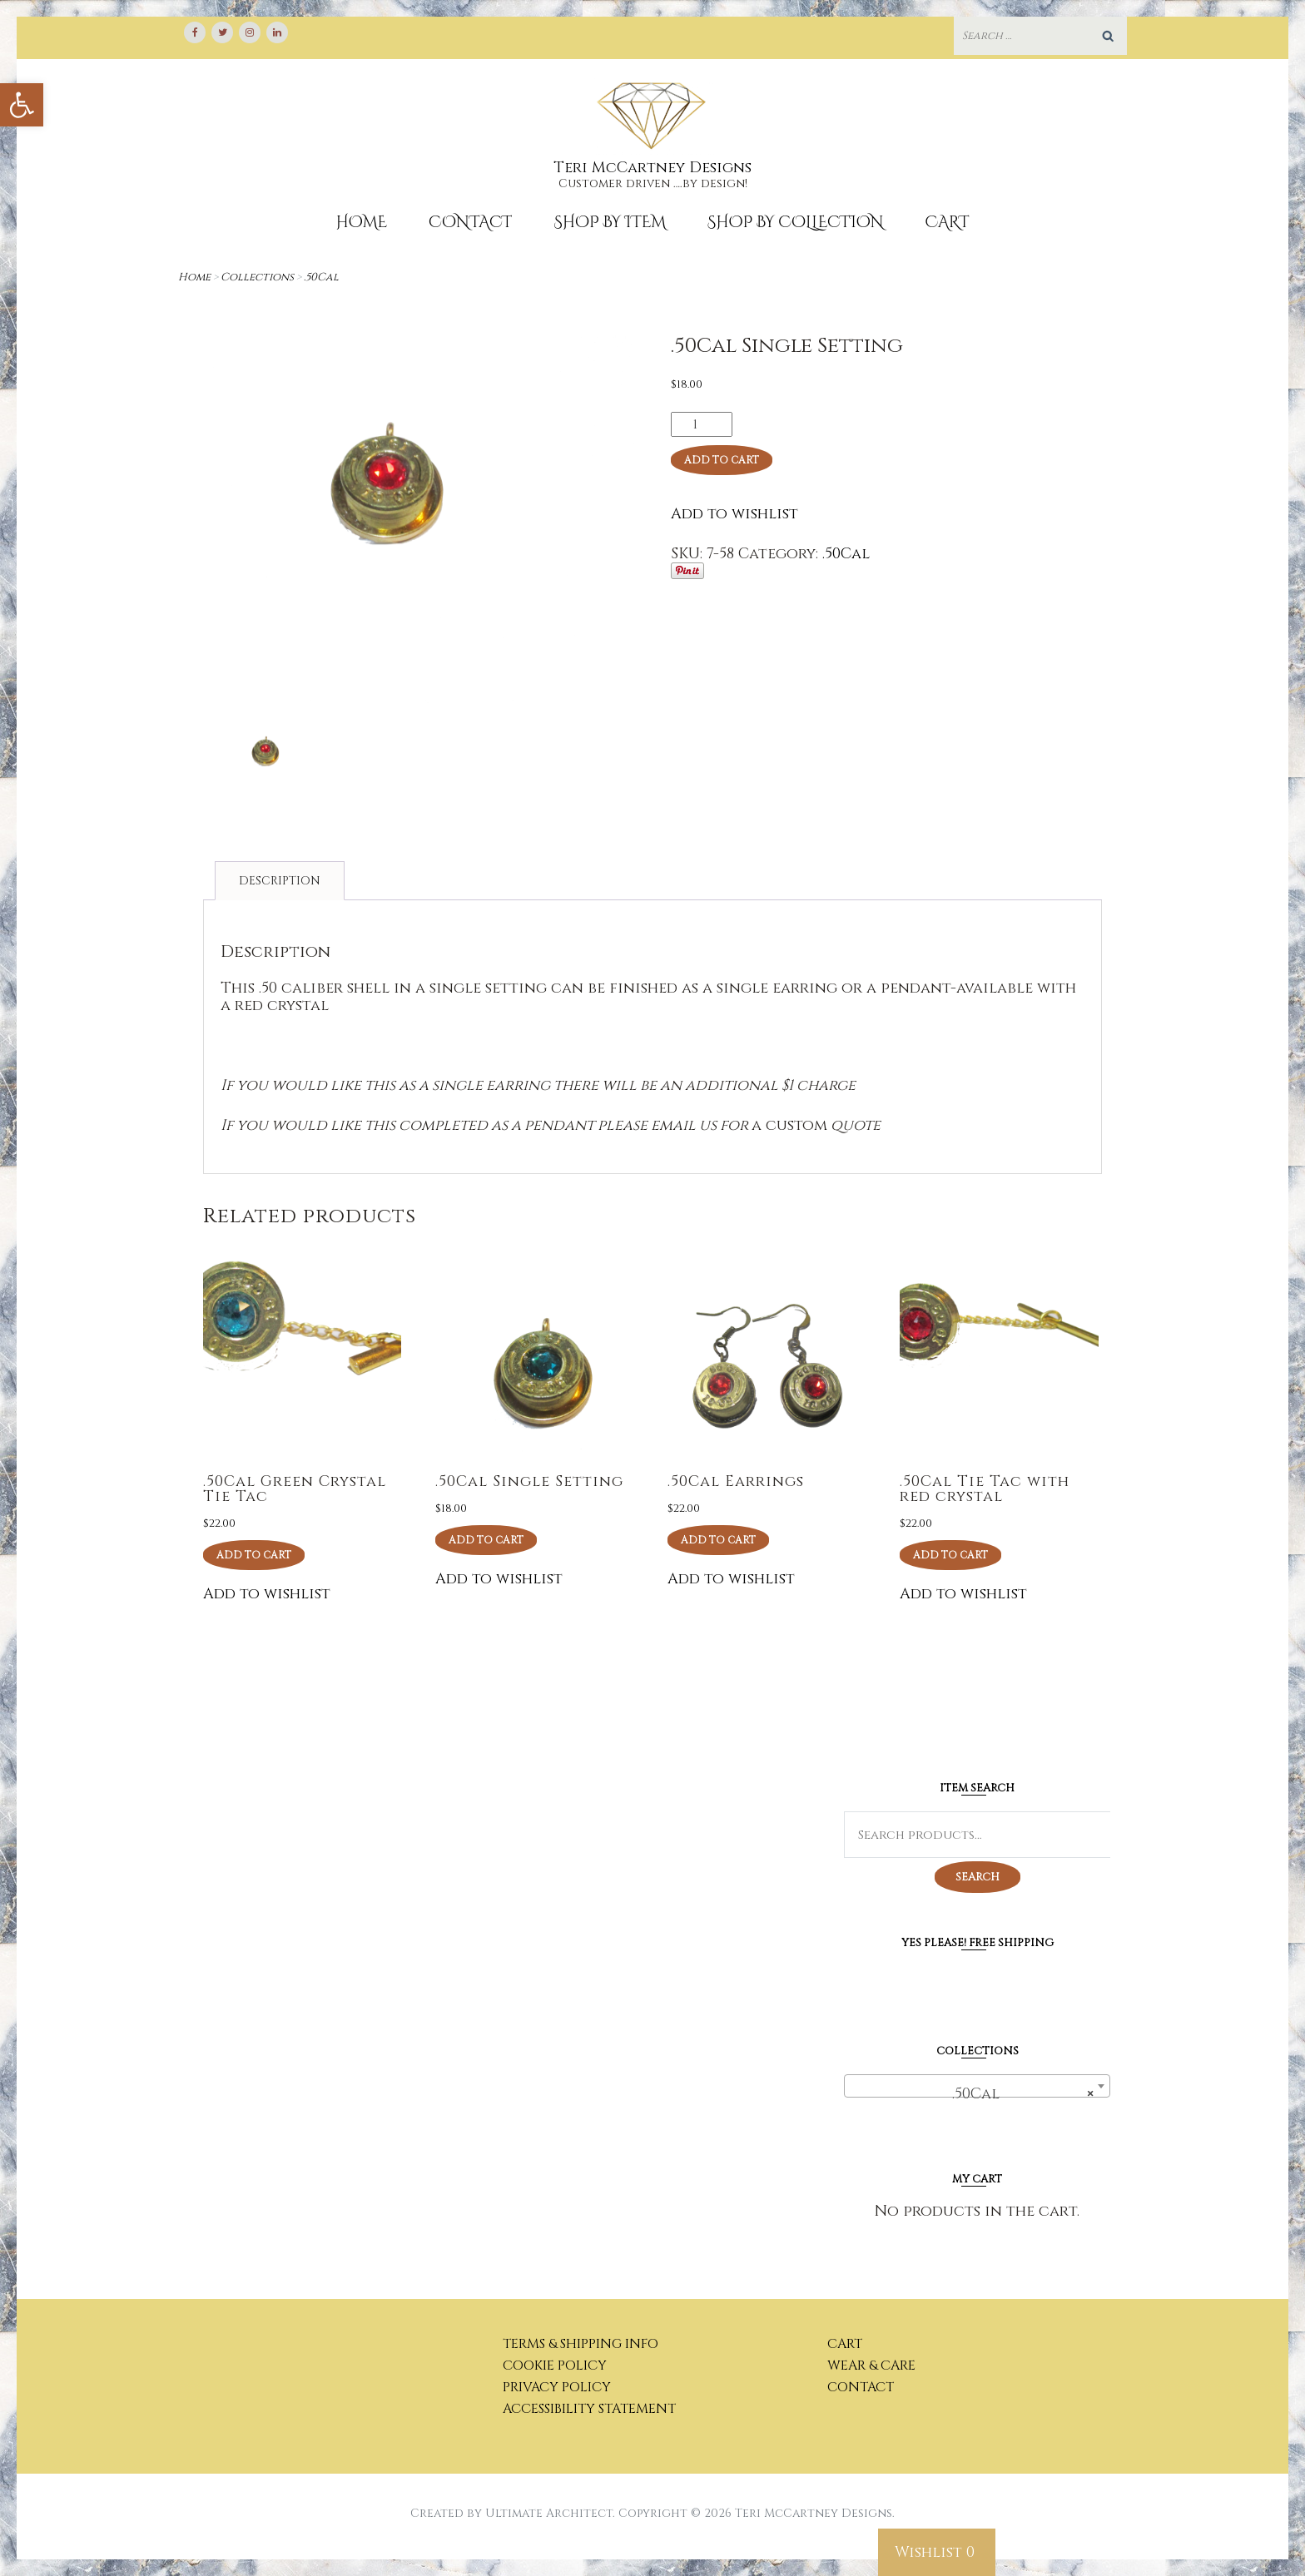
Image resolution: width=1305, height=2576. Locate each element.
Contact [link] (470, 222)
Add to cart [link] (253, 1555)
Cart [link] (947, 222)
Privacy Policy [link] (557, 2387)
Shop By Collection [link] (795, 222)
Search (977, 1877)
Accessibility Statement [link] (589, 2409)
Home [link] (361, 222)
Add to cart (721, 460)
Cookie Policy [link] (555, 2365)
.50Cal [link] (321, 277)
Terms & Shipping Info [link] (580, 2344)
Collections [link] (257, 277)
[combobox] (977, 2086)
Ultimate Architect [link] (549, 2513)
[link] (21, 104)
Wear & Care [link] (871, 2365)
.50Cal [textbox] (1016, 2094)
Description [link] (279, 881)
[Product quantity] (701, 424)
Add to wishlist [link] (734, 513)
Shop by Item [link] (609, 222)
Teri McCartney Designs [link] (652, 167)
